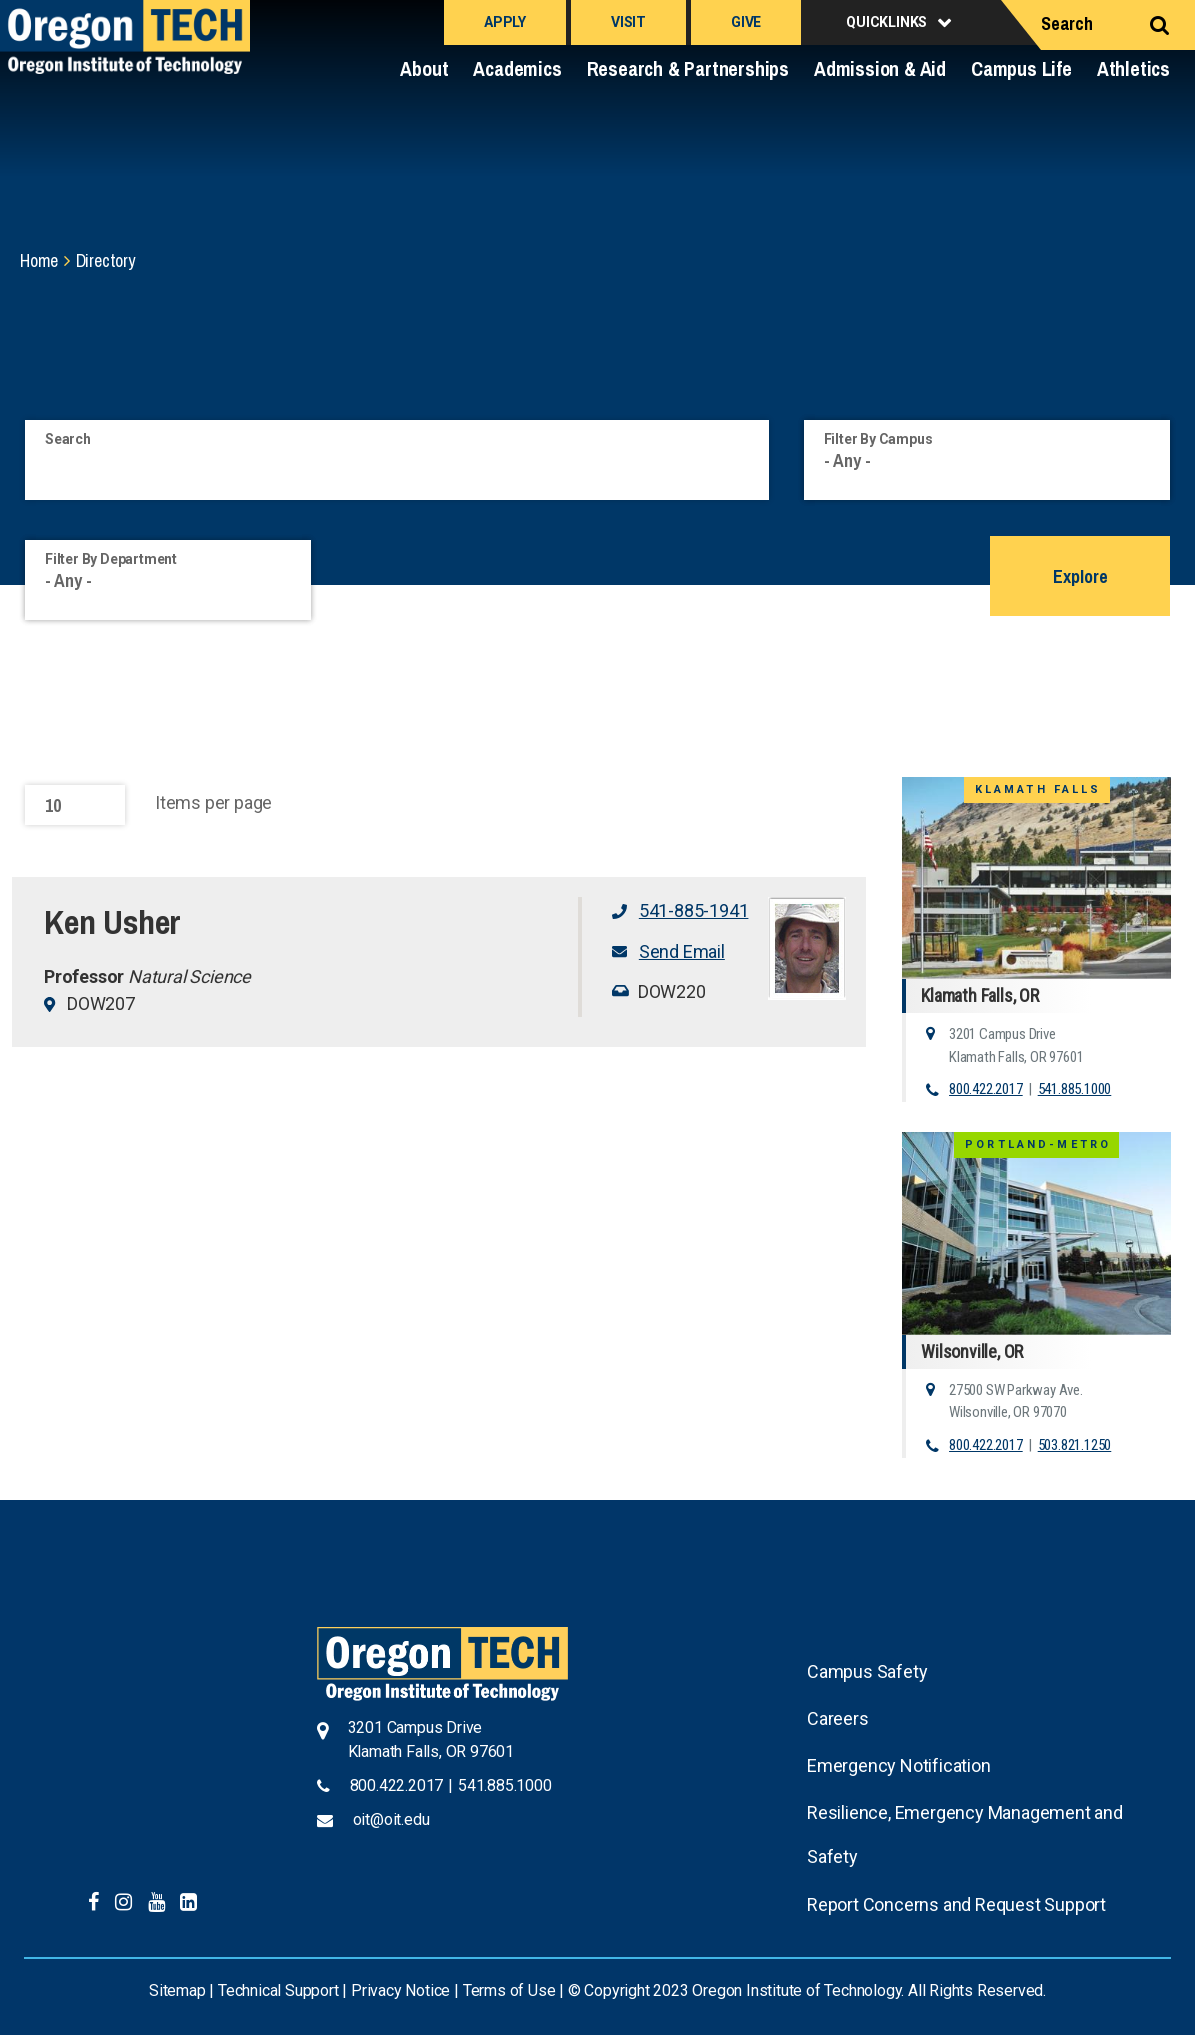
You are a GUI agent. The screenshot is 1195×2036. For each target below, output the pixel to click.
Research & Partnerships (688, 68)
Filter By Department (111, 559)
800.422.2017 (986, 1089)
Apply (505, 22)
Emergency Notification (899, 1765)
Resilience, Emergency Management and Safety (965, 1834)
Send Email (682, 951)
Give (746, 22)
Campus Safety (867, 1671)
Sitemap (177, 1990)
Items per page (213, 802)
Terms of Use (509, 1990)
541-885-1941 (694, 910)
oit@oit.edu (391, 1819)
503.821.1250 (1075, 1445)
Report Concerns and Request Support (956, 1904)
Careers (838, 1718)
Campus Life (1021, 68)
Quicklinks (886, 22)
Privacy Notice (400, 1990)
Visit (628, 22)
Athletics (1133, 68)
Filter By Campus (878, 439)
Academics (517, 68)
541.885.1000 (1075, 1089)
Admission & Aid (880, 68)
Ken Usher (112, 922)
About (424, 68)
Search (1067, 23)
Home (39, 260)
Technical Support (278, 1990)
